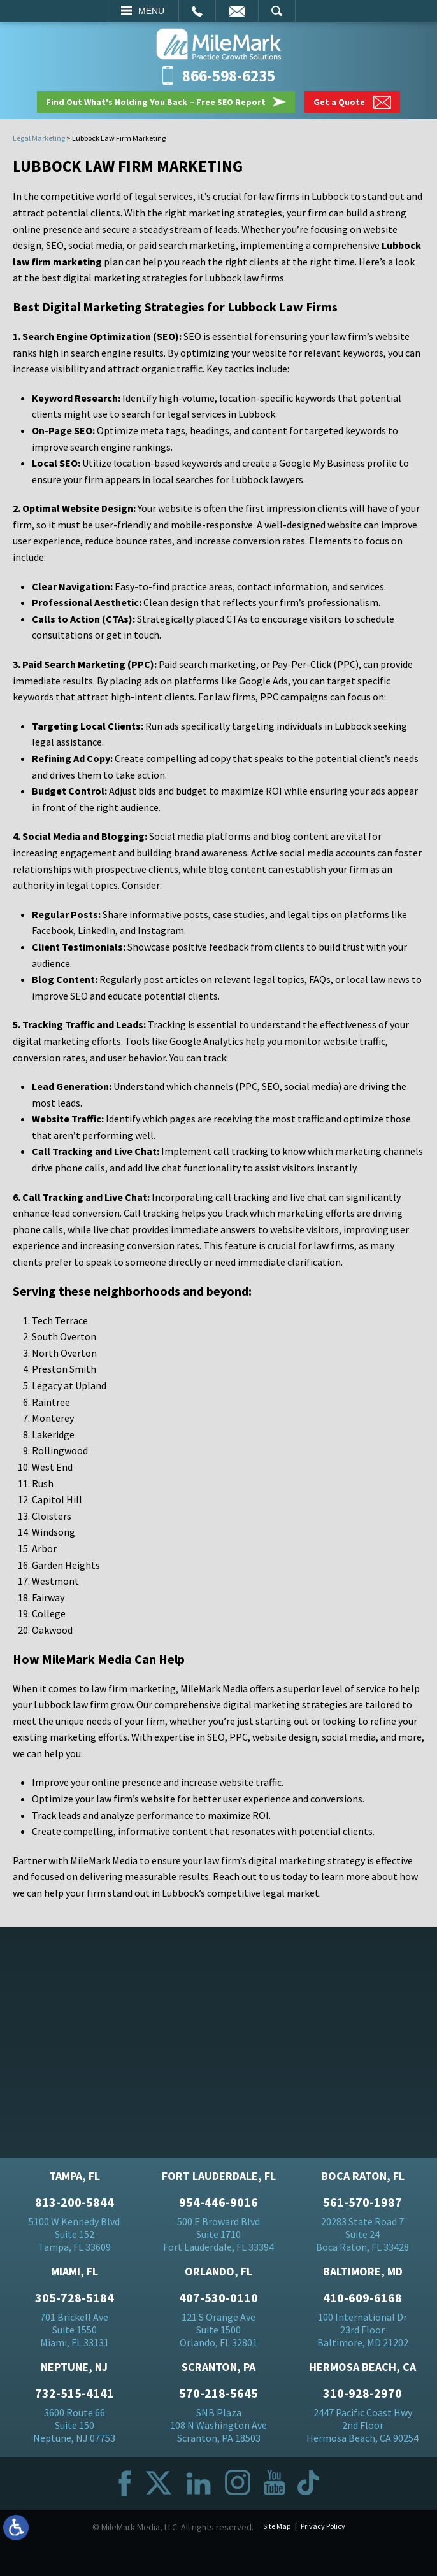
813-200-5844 (74, 2202)
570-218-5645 (218, 2393)
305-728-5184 (74, 2297)
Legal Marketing (39, 138)
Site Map (276, 2526)
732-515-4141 (74, 2393)
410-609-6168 (362, 2297)
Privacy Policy (323, 2526)
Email (237, 11)
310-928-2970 (362, 2393)
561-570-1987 (362, 2202)
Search (277, 11)
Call (197, 11)
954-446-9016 (218, 2202)
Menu (151, 11)
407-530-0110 (218, 2297)
